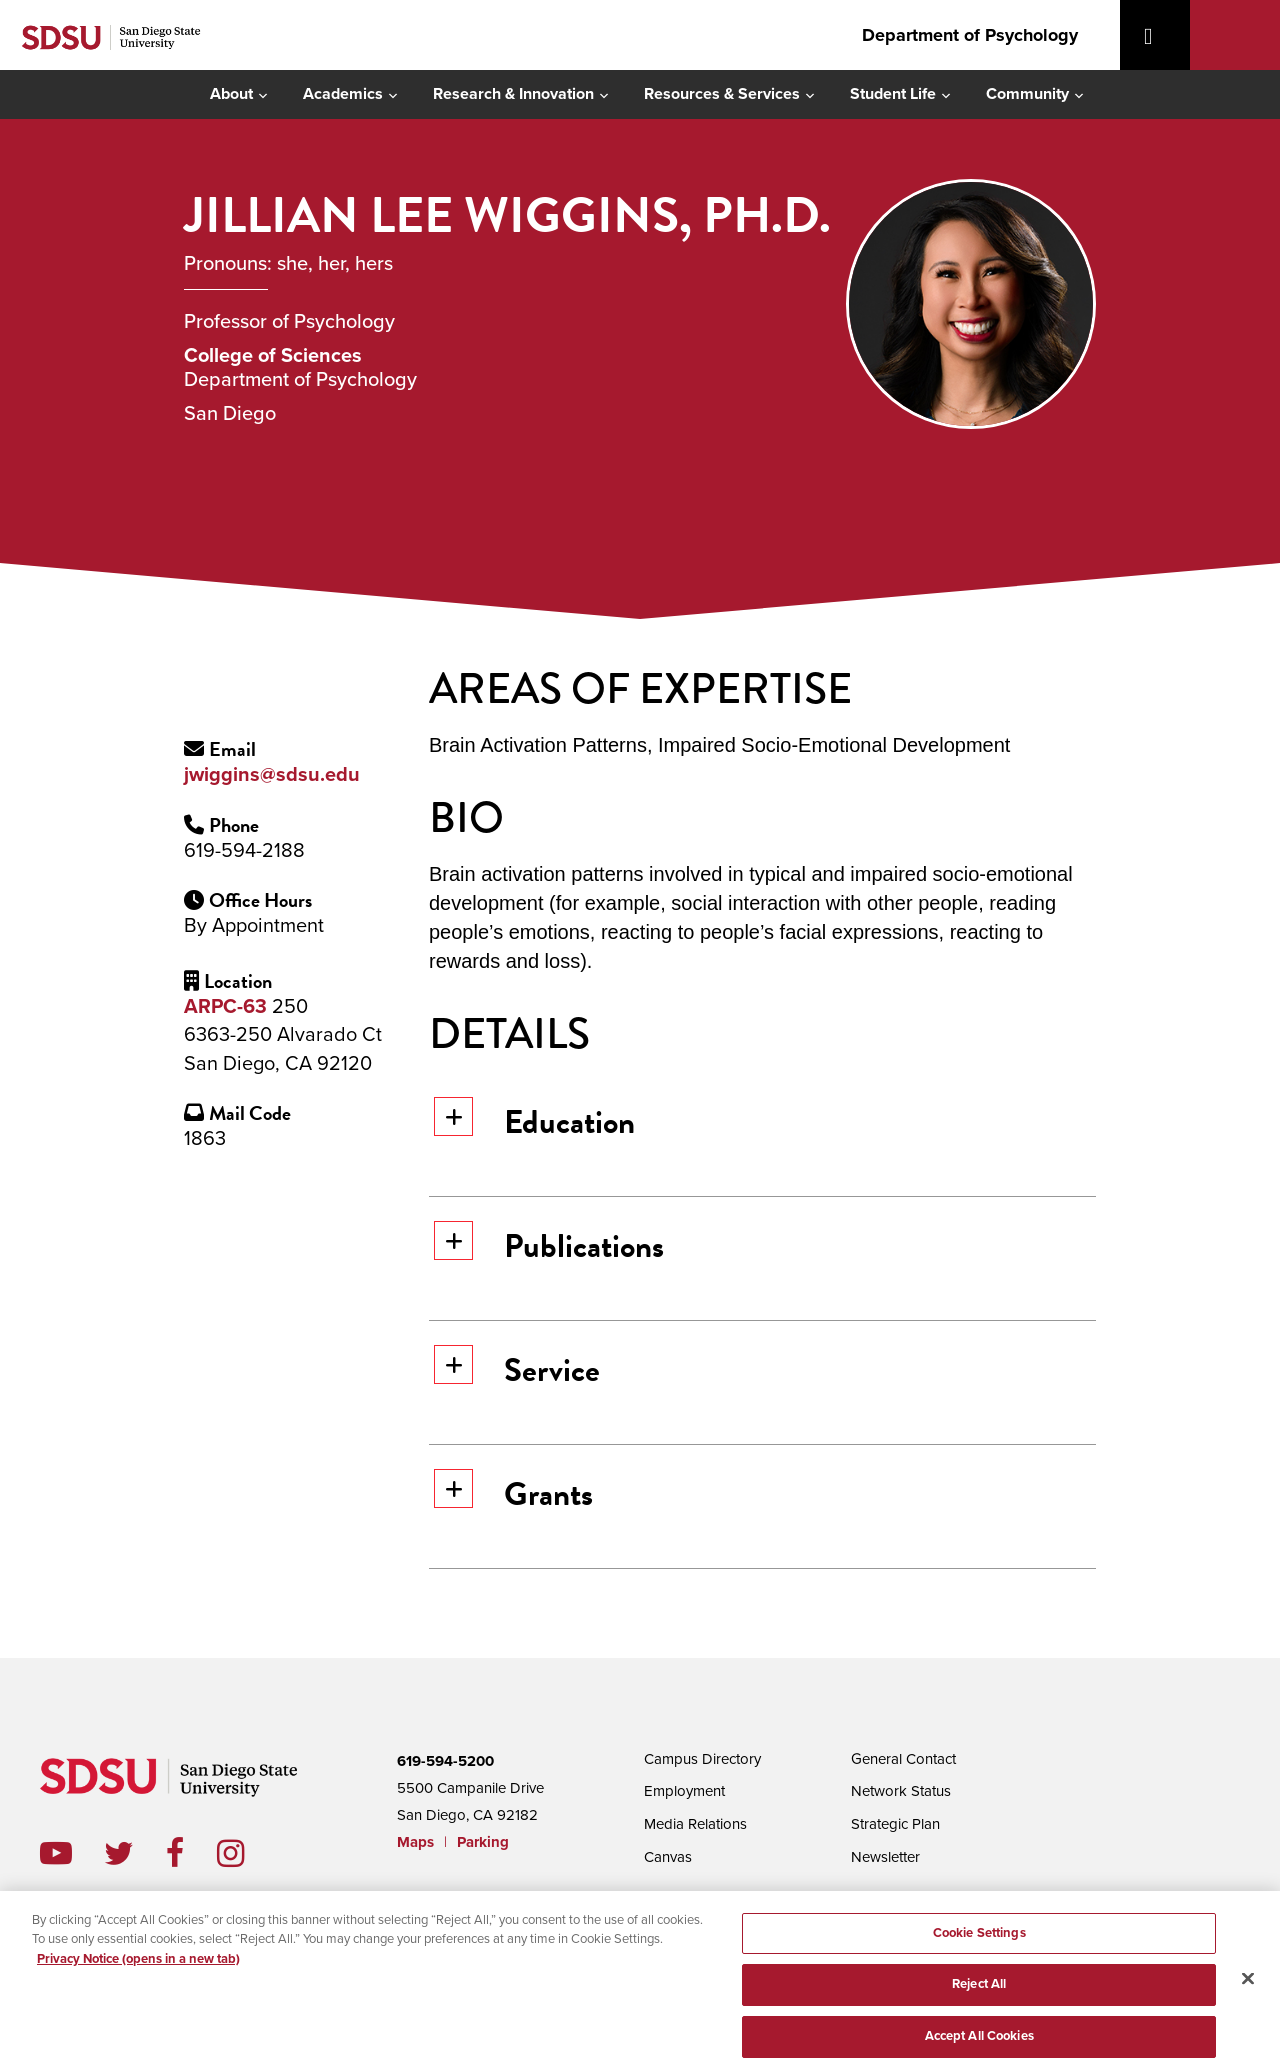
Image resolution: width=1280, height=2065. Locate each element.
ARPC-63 (225, 1007)
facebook (191, 1853)
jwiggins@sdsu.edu (272, 775)
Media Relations (695, 1821)
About (231, 94)
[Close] (1248, 1994)
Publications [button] (549, 1245)
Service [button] (517, 1369)
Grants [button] (513, 1493)
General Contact (903, 1758)
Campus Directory (702, 1758)
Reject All (979, 1998)
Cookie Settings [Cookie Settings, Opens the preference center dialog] (979, 1946)
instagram (246, 1853)
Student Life (893, 94)
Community (1027, 94)
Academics (343, 94)
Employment (684, 1789)
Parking (483, 1842)
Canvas (668, 1853)
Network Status (901, 1789)
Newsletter (885, 1853)
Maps (415, 1842)
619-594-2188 (244, 851)
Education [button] (534, 1121)
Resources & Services (722, 94)
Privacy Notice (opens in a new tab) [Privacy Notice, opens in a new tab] (138, 1969)
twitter (135, 1853)
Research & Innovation (513, 94)
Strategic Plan (895, 1821)
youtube (56, 1853)
